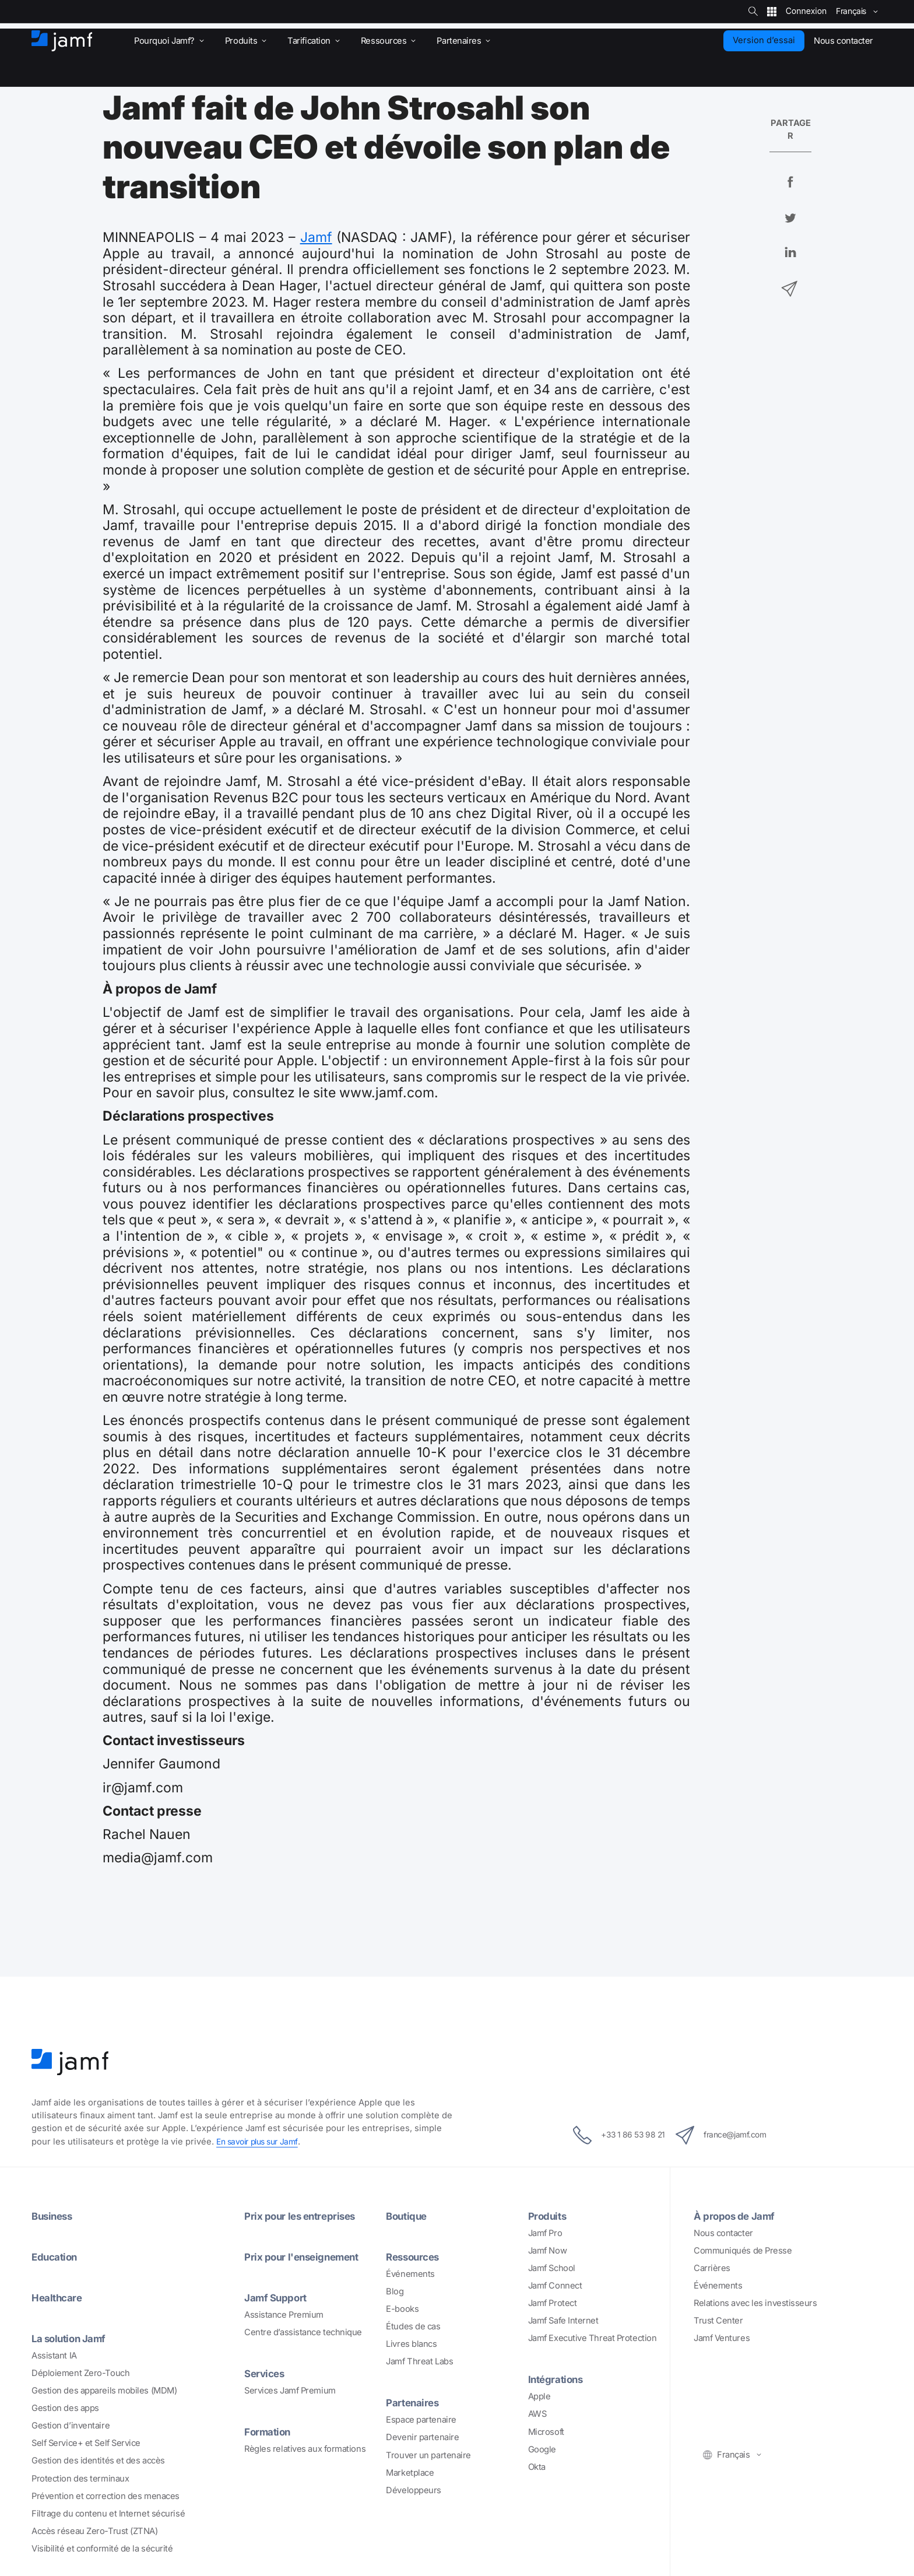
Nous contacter (723, 2233)
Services (265, 2373)
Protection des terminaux (80, 2478)
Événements (410, 2274)
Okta (537, 2467)
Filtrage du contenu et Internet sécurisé (108, 2513)
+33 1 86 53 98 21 (609, 2135)
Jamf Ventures (722, 2338)
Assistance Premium (284, 2315)
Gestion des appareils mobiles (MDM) (104, 2390)
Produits (549, 2215)
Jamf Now (547, 2250)
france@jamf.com (730, 2135)
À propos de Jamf (738, 2215)
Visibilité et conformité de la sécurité (102, 2548)
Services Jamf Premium (290, 2390)
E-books (402, 2309)
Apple (539, 2396)
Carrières (712, 2268)
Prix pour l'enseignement (306, 2256)
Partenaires (414, 2402)
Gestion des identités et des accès (98, 2460)
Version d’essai (764, 40)
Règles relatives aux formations (304, 2449)
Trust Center (718, 2320)
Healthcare (59, 2297)
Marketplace (410, 2473)
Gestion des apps (65, 2408)
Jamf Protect (552, 2303)
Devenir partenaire (422, 2437)
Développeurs (413, 2490)
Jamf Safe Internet (563, 2320)
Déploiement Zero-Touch (80, 2373)
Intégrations (558, 2379)
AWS (537, 2414)
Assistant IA (54, 2355)
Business (53, 2215)
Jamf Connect (555, 2285)
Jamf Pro (545, 2233)
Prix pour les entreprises (304, 2215)
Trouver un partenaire (428, 2455)
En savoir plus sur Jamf (261, 2141)
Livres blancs (411, 2344)
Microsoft (546, 2432)
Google (542, 2449)
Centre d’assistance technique (303, 2332)
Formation (269, 2431)
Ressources (415, 2256)
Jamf (316, 237)
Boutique (408, 2215)
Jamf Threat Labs (419, 2361)
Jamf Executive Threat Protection (592, 2338)
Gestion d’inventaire (70, 2425)
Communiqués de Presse (743, 2250)
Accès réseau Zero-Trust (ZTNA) (94, 2531)
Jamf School (551, 2268)
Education (56, 2256)
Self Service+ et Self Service (85, 2443)
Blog (394, 2291)
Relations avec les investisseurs (755, 2303)
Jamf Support (278, 2297)
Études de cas (413, 2326)
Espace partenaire (421, 2419)
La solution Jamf (72, 2338)
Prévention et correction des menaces (105, 2496)
